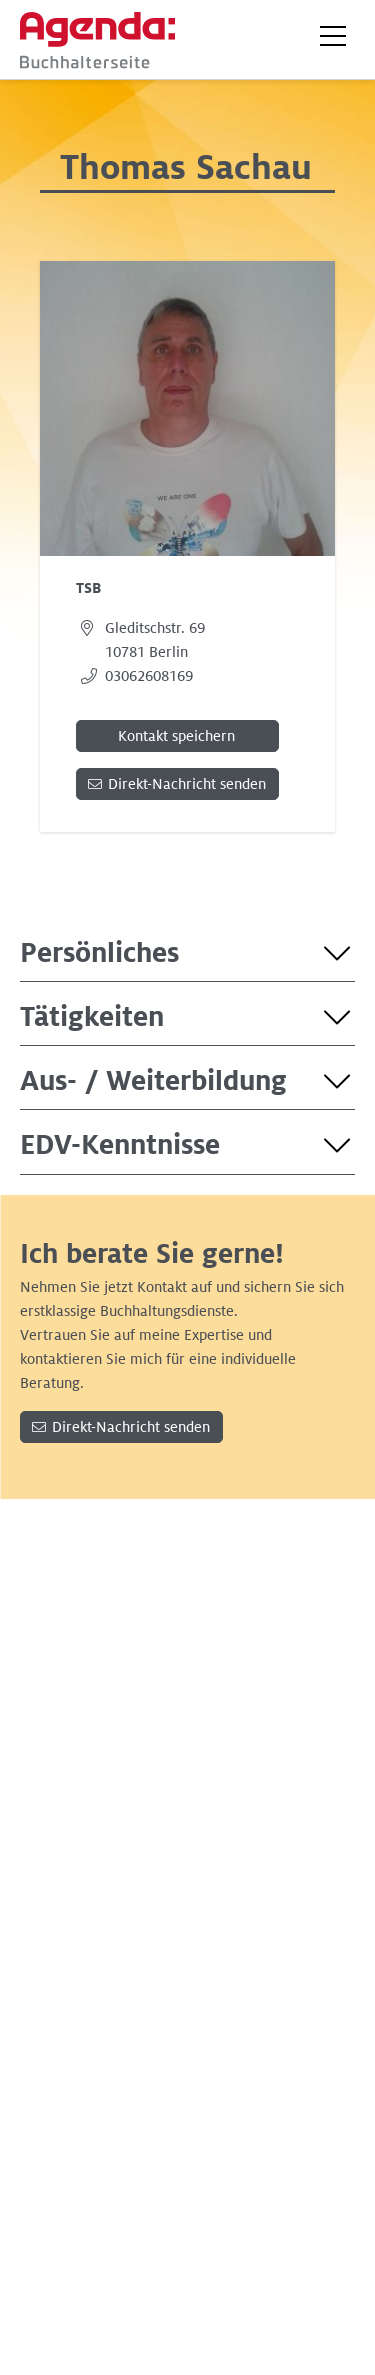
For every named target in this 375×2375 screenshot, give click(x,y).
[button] (333, 36)
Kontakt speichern (176, 736)
